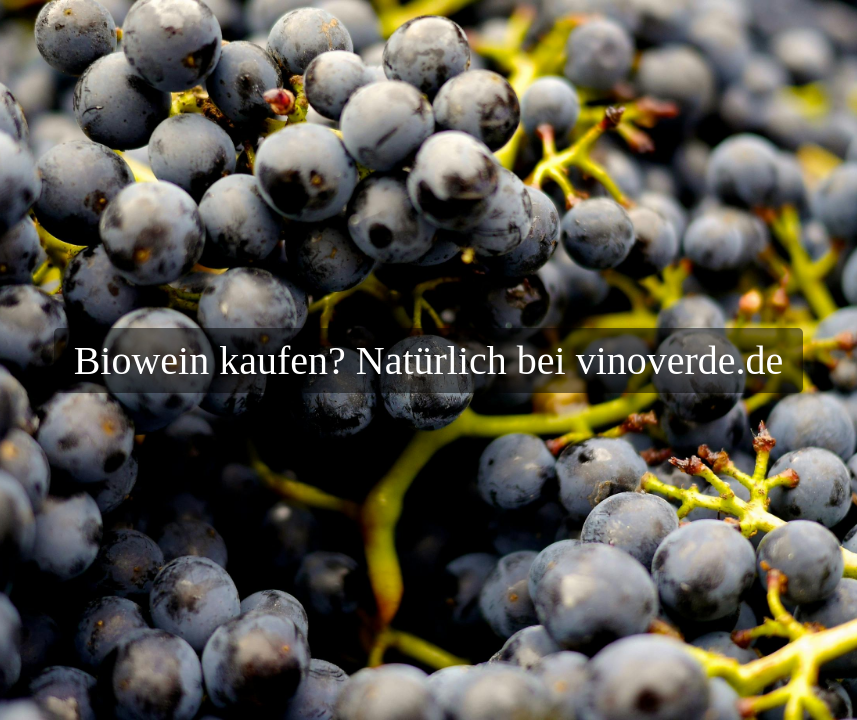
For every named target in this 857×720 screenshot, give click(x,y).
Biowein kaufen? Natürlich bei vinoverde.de (429, 360)
